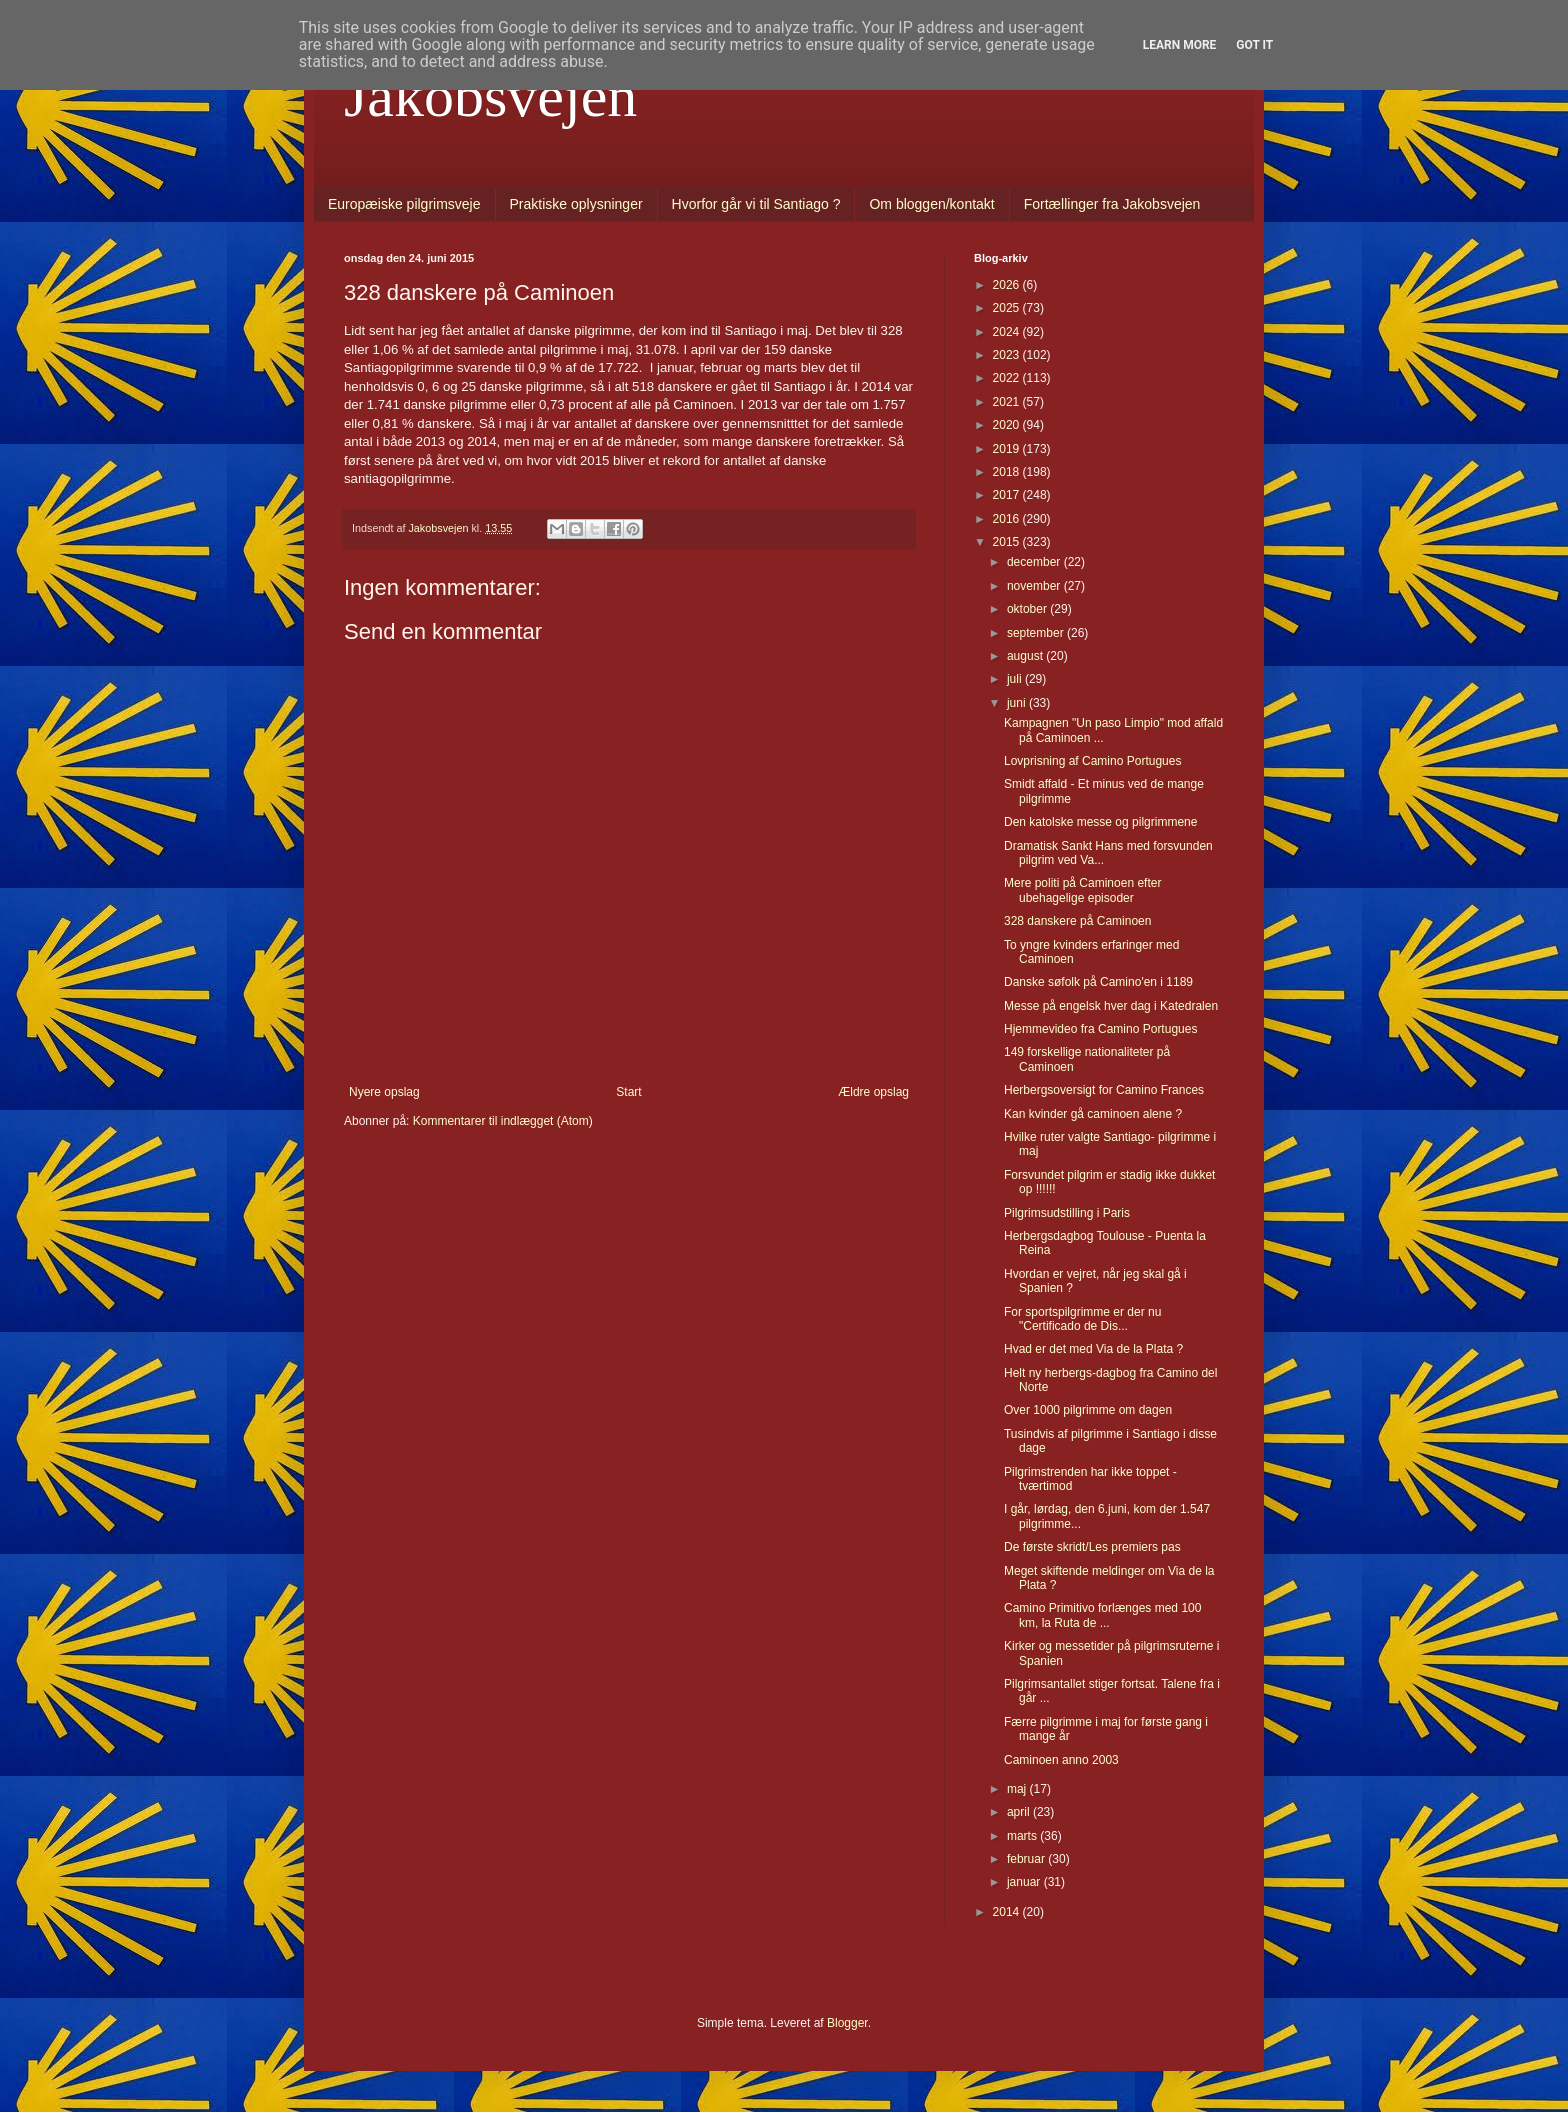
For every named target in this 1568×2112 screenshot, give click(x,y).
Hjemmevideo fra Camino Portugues (1100, 1029)
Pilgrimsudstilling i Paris (1067, 1213)
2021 (1008, 402)
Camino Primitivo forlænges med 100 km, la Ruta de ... (1102, 1615)
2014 (1008, 1912)
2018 (1008, 472)
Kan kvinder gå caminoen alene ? (1093, 1114)
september (1037, 633)
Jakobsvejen (490, 96)
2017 (1008, 495)
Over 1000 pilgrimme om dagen (1088, 1410)
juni (1018, 703)
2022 (1008, 378)
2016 (1008, 519)
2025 (1008, 308)
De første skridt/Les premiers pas (1092, 1547)
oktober (1028, 609)
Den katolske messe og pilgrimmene (1100, 822)
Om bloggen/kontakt (931, 204)
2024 (1008, 332)
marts (1023, 1836)
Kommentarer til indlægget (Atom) (503, 1121)
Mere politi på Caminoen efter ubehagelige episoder (1082, 890)
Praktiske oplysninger (576, 204)
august (1026, 656)
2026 (1008, 285)
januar (1025, 1882)
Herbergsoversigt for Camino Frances (1104, 1090)
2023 (1008, 355)
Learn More (1180, 45)
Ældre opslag (873, 1092)
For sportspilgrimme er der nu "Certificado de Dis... (1082, 1319)
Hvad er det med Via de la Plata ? (1093, 1349)
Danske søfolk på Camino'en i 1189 (1098, 982)
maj (1018, 1789)
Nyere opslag (384, 1092)
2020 (1008, 425)
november (1035, 586)
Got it (1254, 45)
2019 (1008, 449)
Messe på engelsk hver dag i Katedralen (1111, 1006)
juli (1016, 679)
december (1035, 562)
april (1020, 1812)
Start (628, 1092)
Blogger (847, 2023)
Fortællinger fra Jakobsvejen (1112, 204)
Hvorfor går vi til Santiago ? (756, 204)
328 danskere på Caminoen (1077, 921)
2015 (1008, 542)
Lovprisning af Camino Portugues (1092, 761)
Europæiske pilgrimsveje (404, 204)
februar (1027, 1859)
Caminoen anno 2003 (1061, 1760)
